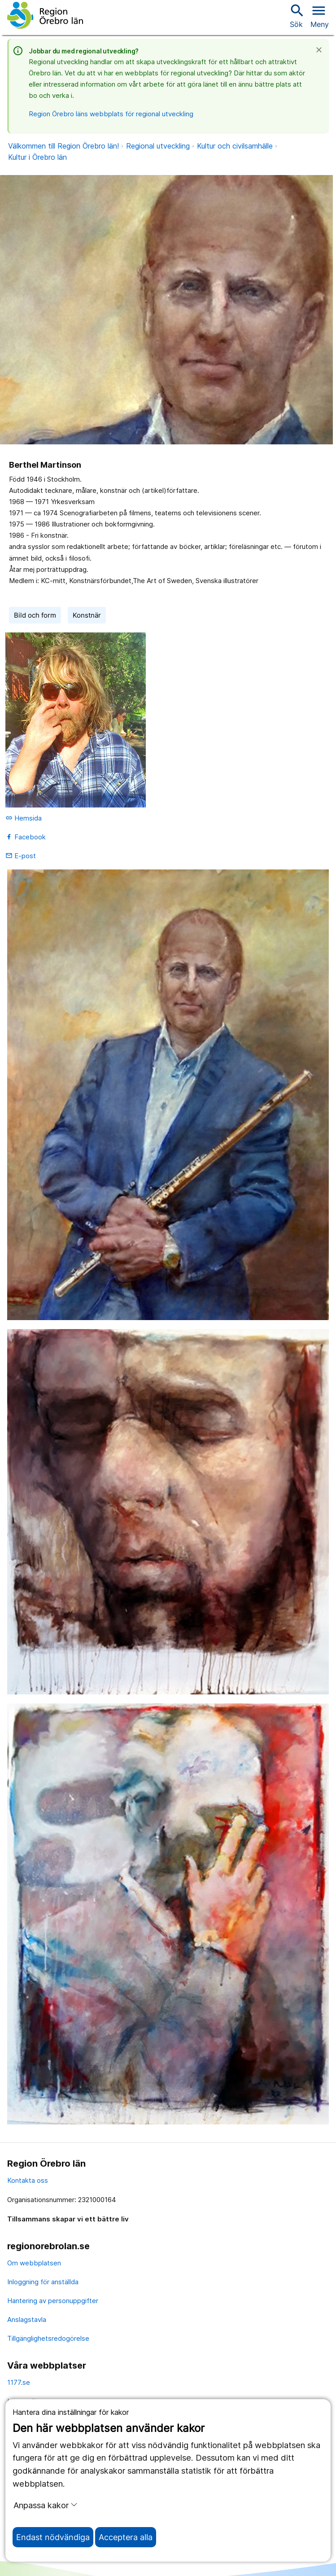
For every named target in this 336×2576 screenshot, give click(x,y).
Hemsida (23, 818)
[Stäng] (321, 50)
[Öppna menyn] (319, 15)
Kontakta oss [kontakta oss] (27, 2180)
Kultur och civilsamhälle (235, 145)
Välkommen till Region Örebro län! (63, 145)
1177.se (18, 2382)
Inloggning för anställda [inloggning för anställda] (43, 2282)
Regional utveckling (158, 145)
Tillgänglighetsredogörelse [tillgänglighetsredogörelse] (48, 2338)
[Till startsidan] (45, 15)
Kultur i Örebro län (37, 157)
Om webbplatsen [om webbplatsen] (34, 2263)
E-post (20, 855)
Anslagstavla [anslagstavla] (26, 2319)
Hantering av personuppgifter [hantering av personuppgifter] (52, 2300)
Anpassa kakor (45, 2505)
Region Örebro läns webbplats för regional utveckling (111, 114)
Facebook (25, 837)
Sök (296, 15)
